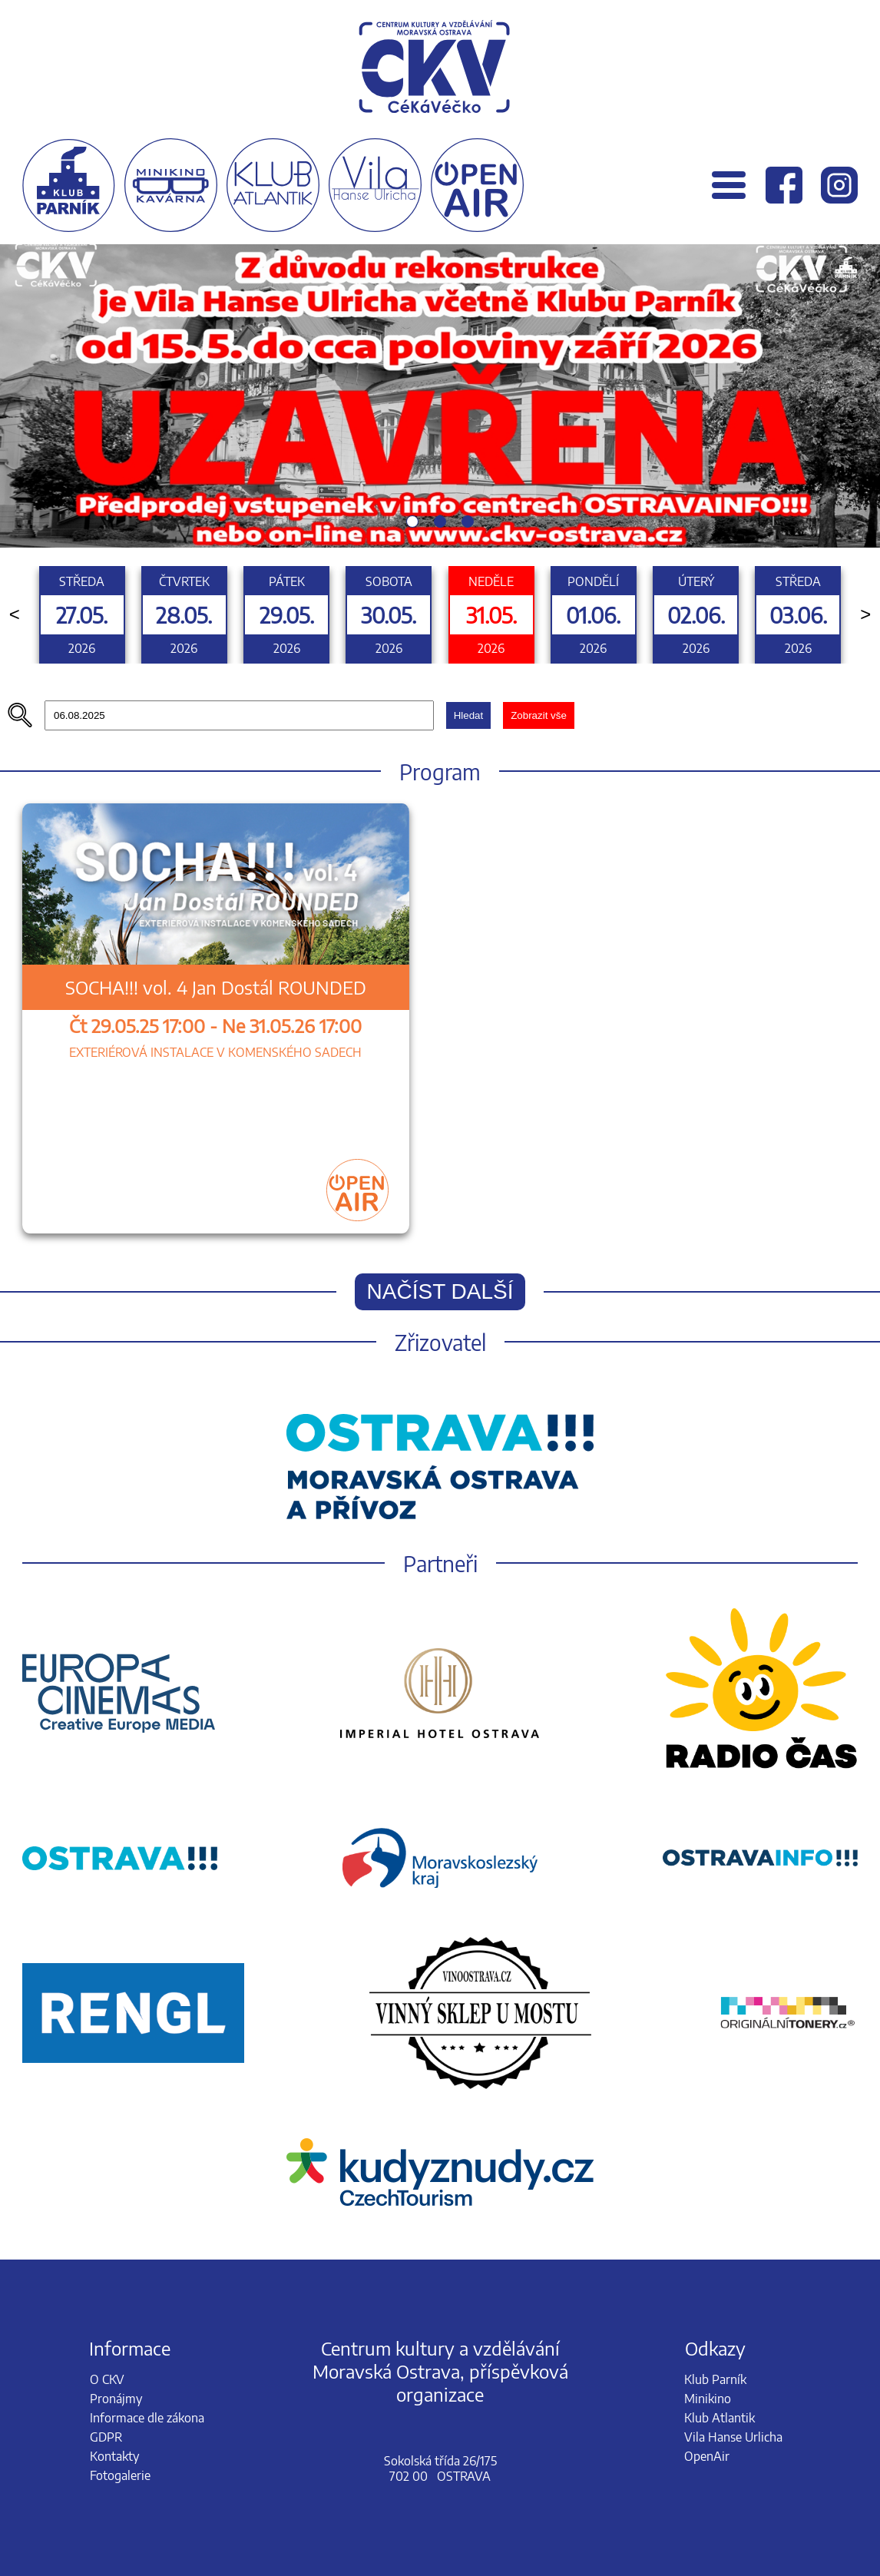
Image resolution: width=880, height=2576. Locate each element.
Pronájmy (116, 2398)
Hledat (469, 715)
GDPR (106, 2437)
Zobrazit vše (539, 715)
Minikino (707, 2398)
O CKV (107, 2379)
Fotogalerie (120, 2475)
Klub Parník (715, 2379)
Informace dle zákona (147, 2417)
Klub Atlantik (719, 2417)
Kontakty (114, 2456)
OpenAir (706, 2456)
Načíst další (440, 1291)
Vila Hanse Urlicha (733, 2437)
